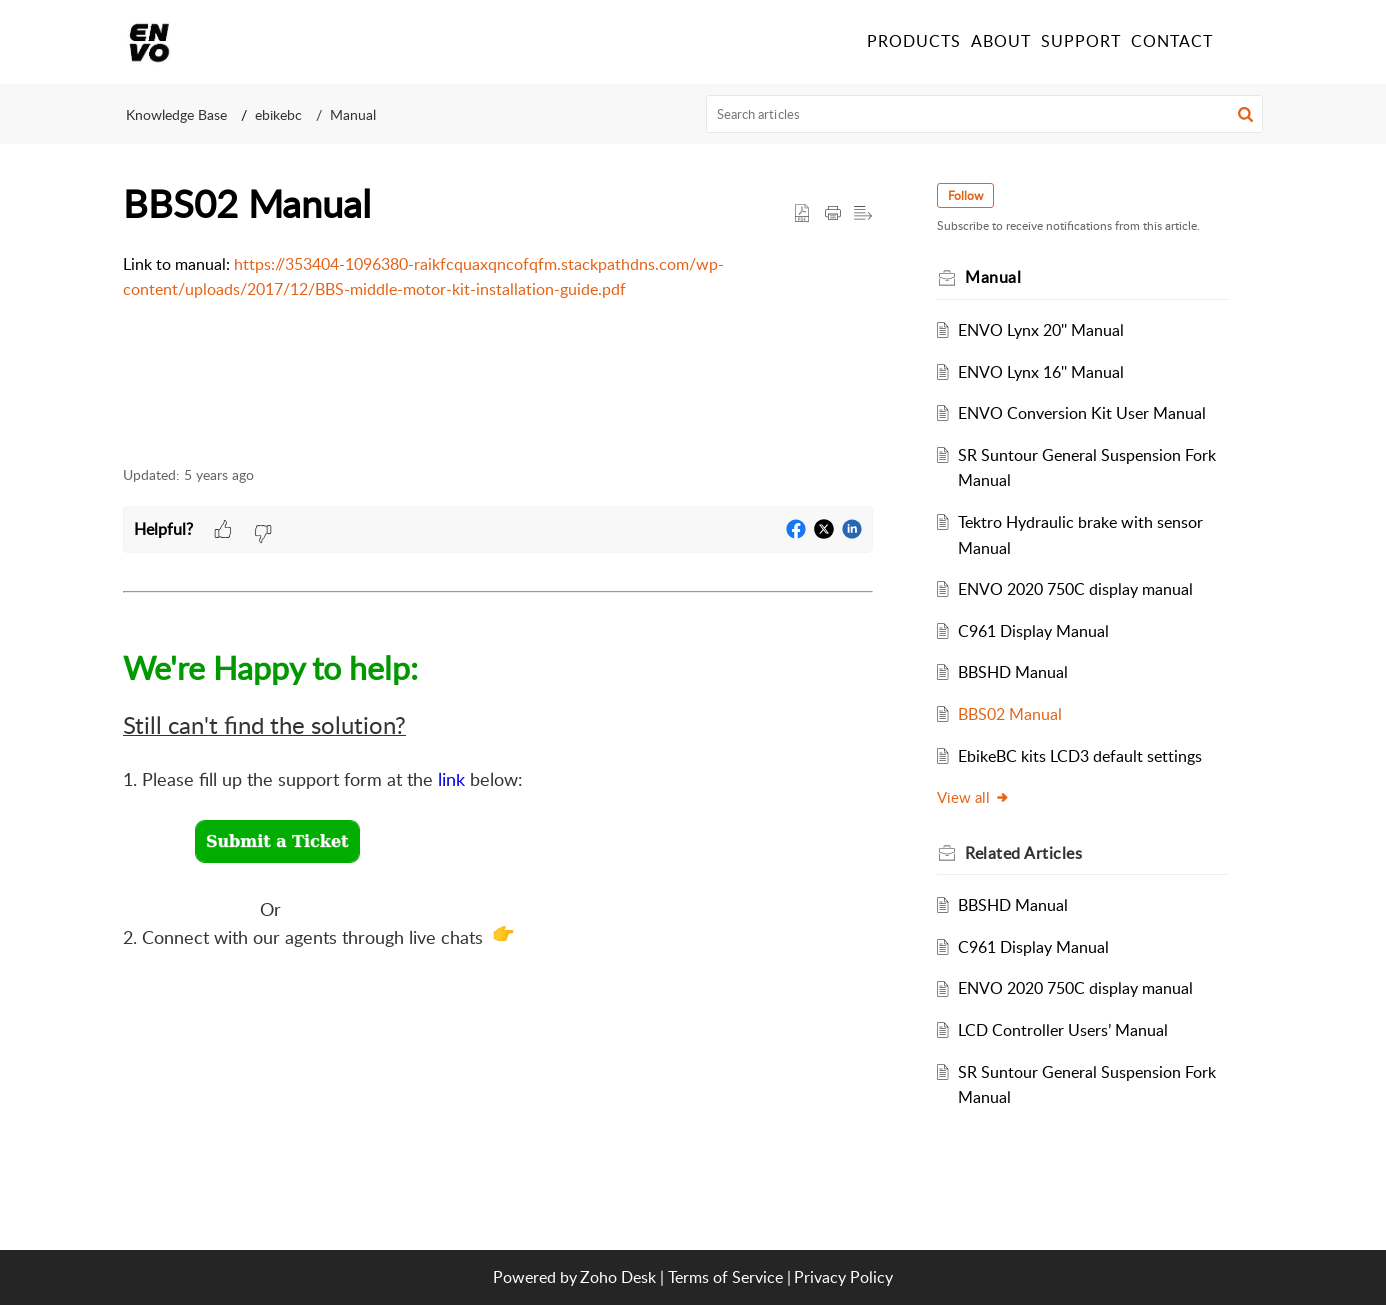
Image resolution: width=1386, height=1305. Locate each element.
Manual (353, 114)
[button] (1245, 114)
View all (973, 797)
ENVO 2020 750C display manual (1075, 589)
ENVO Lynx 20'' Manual (1041, 330)
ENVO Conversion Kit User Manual (1082, 413)
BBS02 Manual (1010, 714)
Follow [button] (965, 195)
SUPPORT (1081, 41)
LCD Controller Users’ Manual (1063, 1030)
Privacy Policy (843, 1277)
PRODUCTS (914, 41)
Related (1023, 853)
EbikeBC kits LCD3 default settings (1080, 756)
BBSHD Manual (1013, 672)
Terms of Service (725, 1277)
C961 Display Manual (1033, 631)
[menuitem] (1240, 42)
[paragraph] (498, 277)
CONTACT (1172, 41)
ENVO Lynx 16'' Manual (1041, 372)
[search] (985, 114)
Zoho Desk (618, 1277)
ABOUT (1001, 41)
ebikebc (278, 114)
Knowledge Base (176, 114)
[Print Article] (833, 214)
